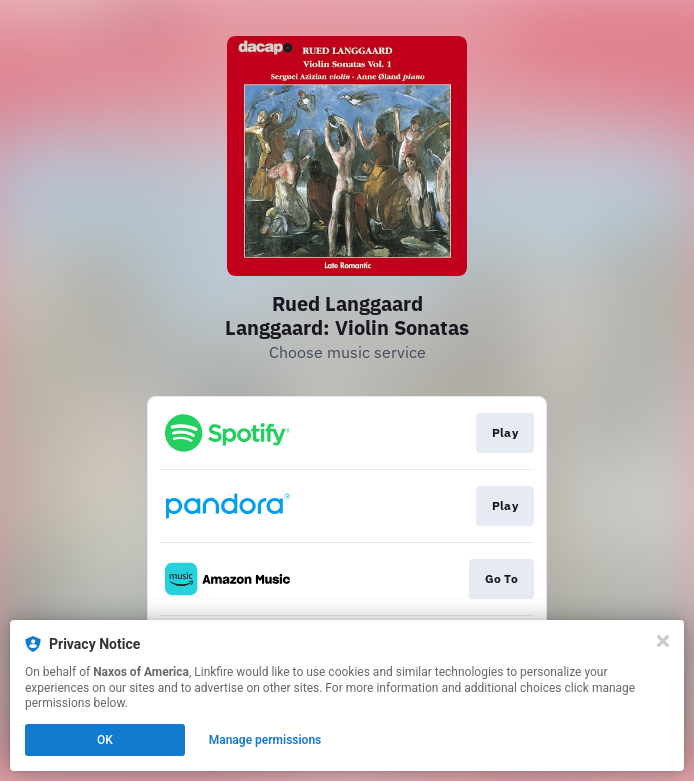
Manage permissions (265, 740)
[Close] (663, 641)
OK (105, 740)
